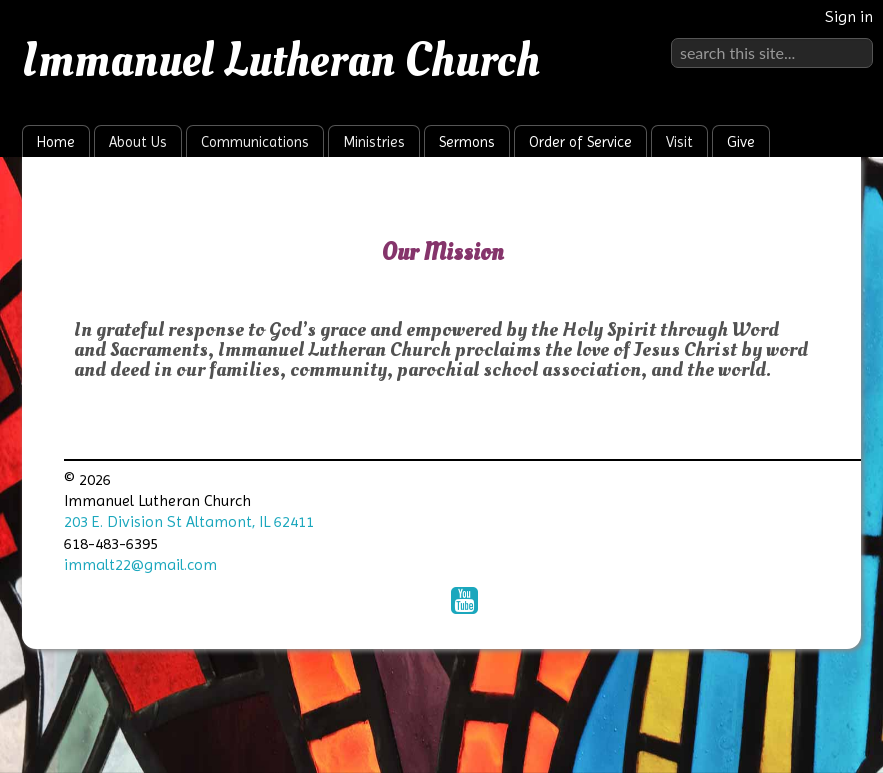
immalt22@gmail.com (140, 564)
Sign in (849, 16)
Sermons (467, 142)
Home (56, 142)
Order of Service (580, 142)
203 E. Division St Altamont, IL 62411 (189, 521)
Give (741, 142)
